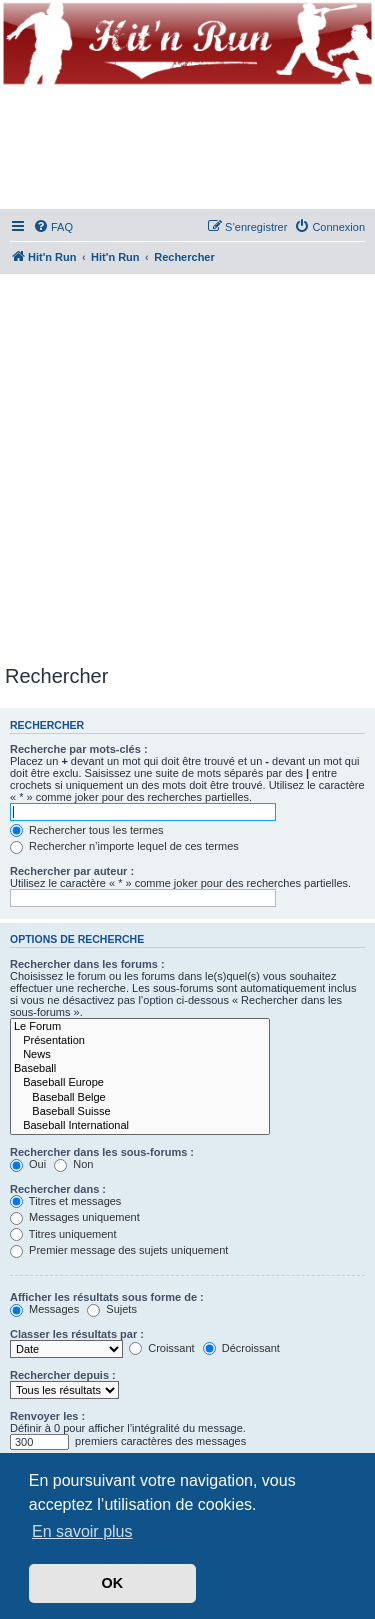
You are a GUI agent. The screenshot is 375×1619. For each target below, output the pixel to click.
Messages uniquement (75, 1217)
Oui (28, 1164)
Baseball (140, 1069)
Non (73, 1164)
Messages (44, 1309)
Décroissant (241, 1348)
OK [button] (113, 1583)
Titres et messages (65, 1201)
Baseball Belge (140, 1098)
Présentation (140, 1041)
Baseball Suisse (140, 1112)
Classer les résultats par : (77, 1334)
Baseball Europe (140, 1083)
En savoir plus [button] (82, 1531)
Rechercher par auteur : (72, 871)
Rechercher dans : (58, 1189)
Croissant (162, 1348)
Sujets (112, 1309)
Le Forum (140, 1027)
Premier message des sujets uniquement (119, 1250)
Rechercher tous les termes (87, 830)
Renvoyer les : (47, 1416)
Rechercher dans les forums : (87, 964)
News (140, 1055)
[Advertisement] (187, 465)
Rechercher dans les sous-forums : (102, 1152)
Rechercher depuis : (63, 1375)
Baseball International (140, 1126)
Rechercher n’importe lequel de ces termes (124, 846)
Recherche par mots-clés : (79, 749)
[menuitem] (53, 227)
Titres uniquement (63, 1234)
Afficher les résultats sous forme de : (107, 1297)
